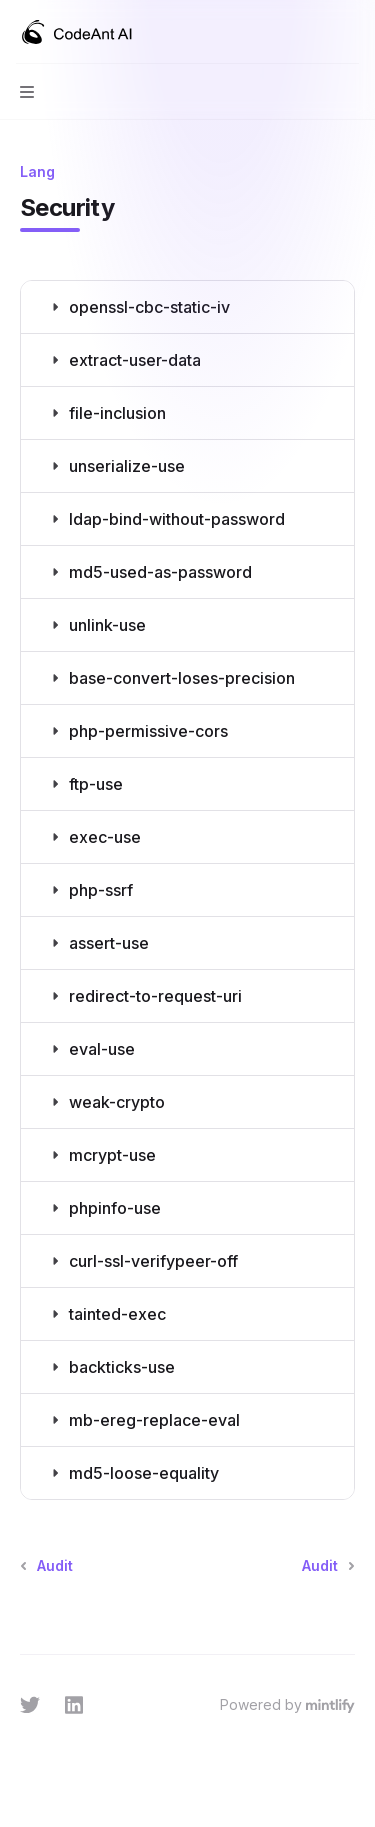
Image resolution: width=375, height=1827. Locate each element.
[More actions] (349, 32)
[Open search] (311, 32)
